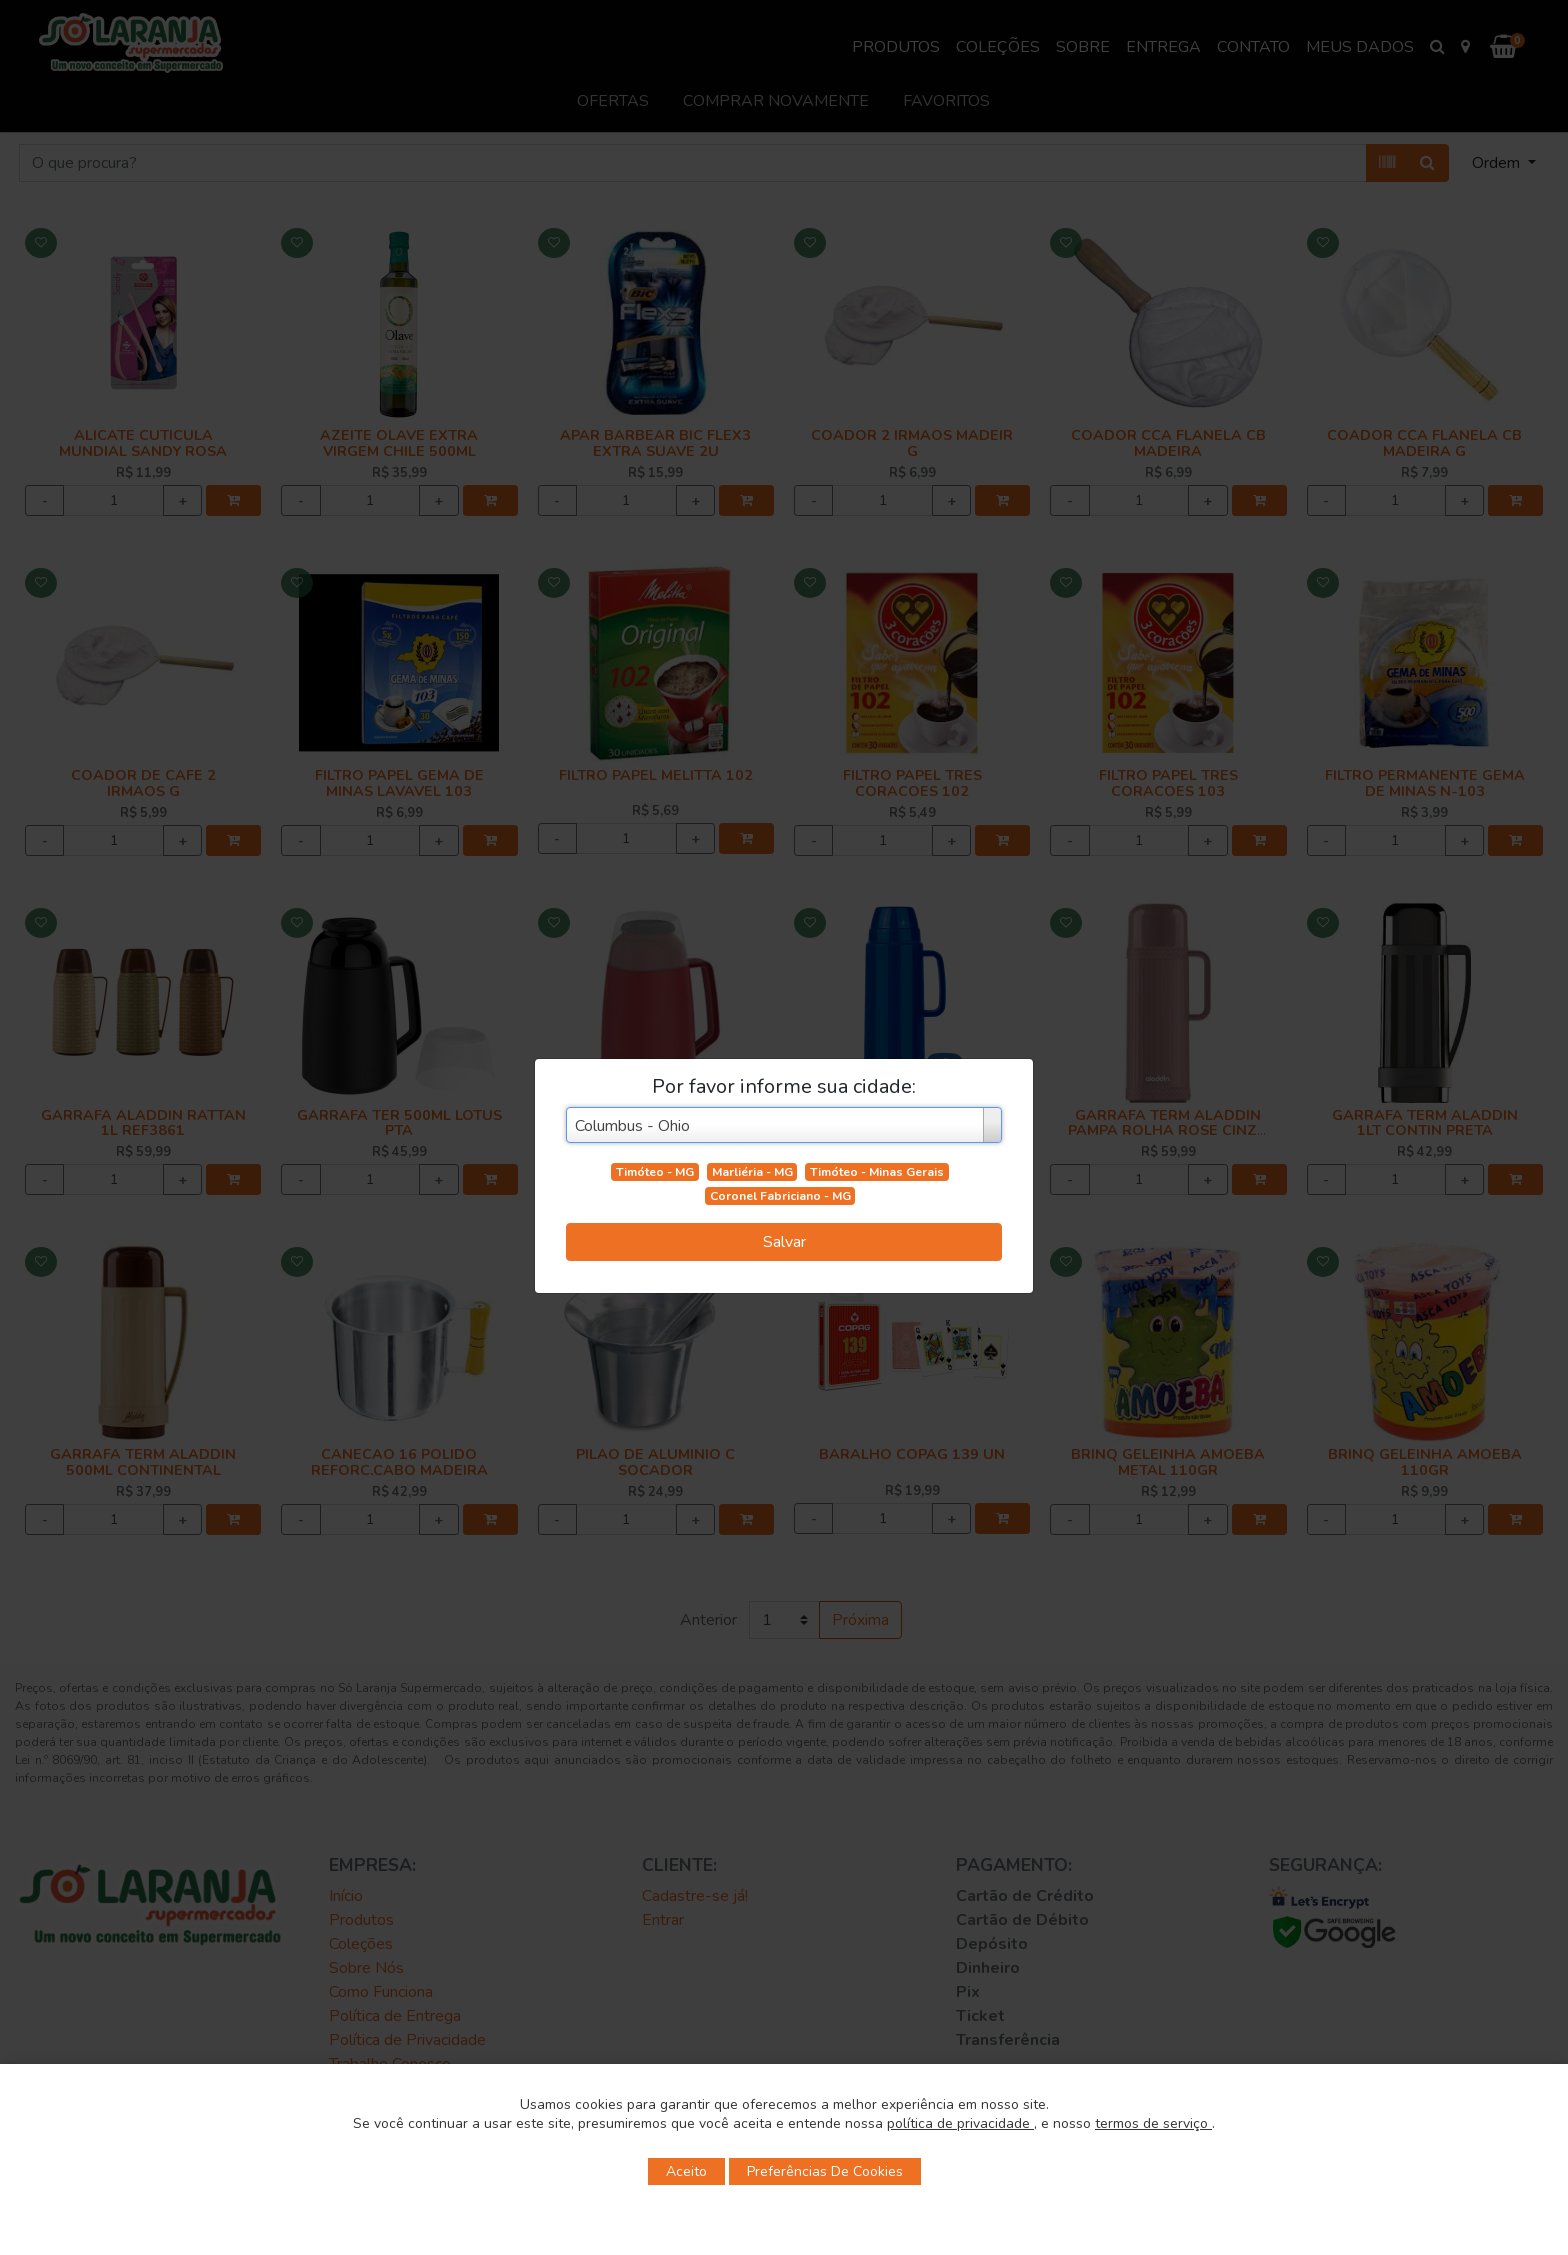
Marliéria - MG (752, 1172)
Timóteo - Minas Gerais (877, 1172)
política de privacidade (960, 2123)
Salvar (784, 1242)
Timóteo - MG (655, 1172)
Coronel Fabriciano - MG (780, 1196)
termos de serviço (1153, 2123)
